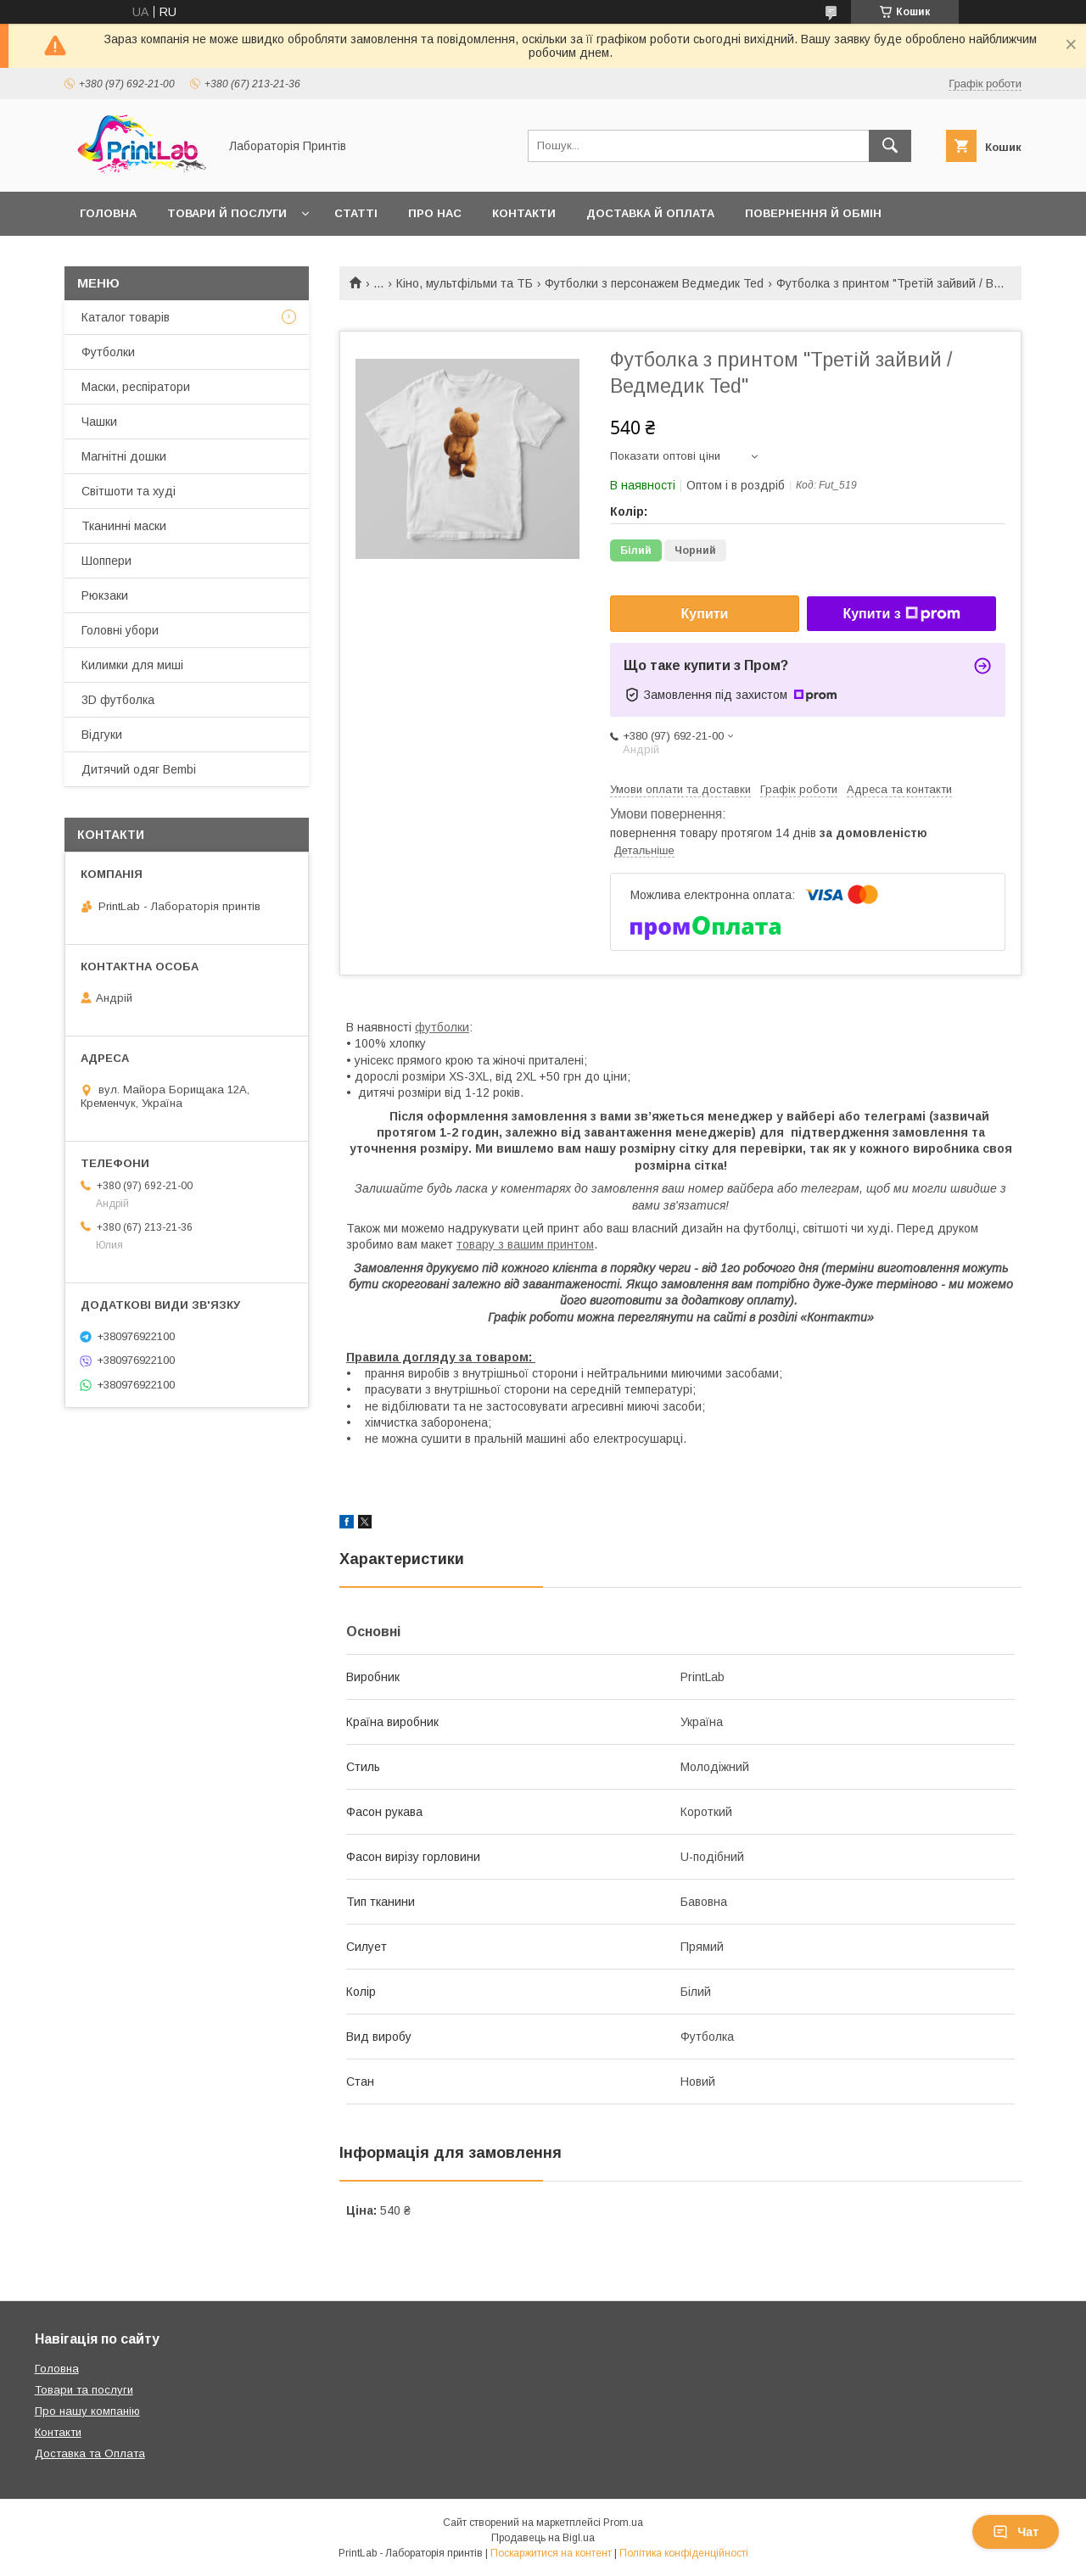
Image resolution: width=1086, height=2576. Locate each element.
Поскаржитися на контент (551, 2553)
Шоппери (106, 560)
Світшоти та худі (128, 491)
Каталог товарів (125, 317)
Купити (705, 613)
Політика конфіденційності (683, 2553)
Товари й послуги (227, 213)
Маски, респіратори (135, 387)
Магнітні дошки (123, 456)
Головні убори (120, 630)
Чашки (99, 421)
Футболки (108, 352)
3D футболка (117, 700)
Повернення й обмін (813, 213)
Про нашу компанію (87, 2411)
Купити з (901, 614)
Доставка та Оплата (90, 2453)
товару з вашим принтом (525, 1244)
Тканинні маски (123, 526)
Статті (356, 213)
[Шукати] (890, 146)
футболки (442, 1027)
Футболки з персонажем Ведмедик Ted (654, 283)
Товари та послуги (84, 2389)
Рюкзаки (104, 595)
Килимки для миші (132, 665)
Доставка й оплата (650, 213)
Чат (1015, 2532)
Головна (108, 213)
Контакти (524, 213)
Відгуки (101, 734)
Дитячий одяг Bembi (138, 769)
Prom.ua (623, 2523)
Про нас (435, 213)
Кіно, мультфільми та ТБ (464, 283)
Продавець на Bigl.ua (543, 2538)
